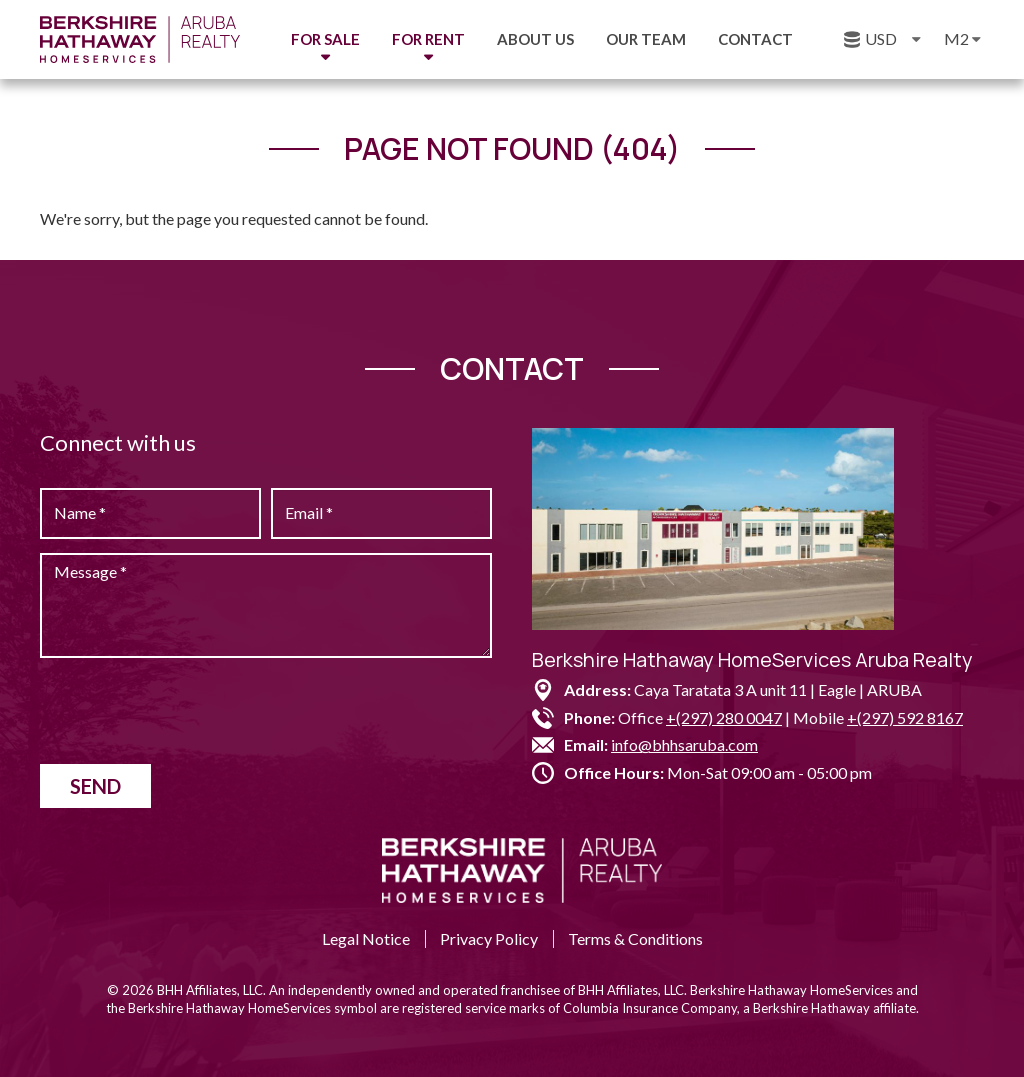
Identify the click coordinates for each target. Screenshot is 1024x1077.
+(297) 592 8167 (905, 717)
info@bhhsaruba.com (684, 744)
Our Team (646, 39)
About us (535, 39)
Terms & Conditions (635, 938)
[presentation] (192, 711)
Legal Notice (366, 938)
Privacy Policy (489, 938)
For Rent (428, 39)
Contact (755, 39)
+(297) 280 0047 (724, 717)
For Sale (325, 39)
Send (95, 786)
